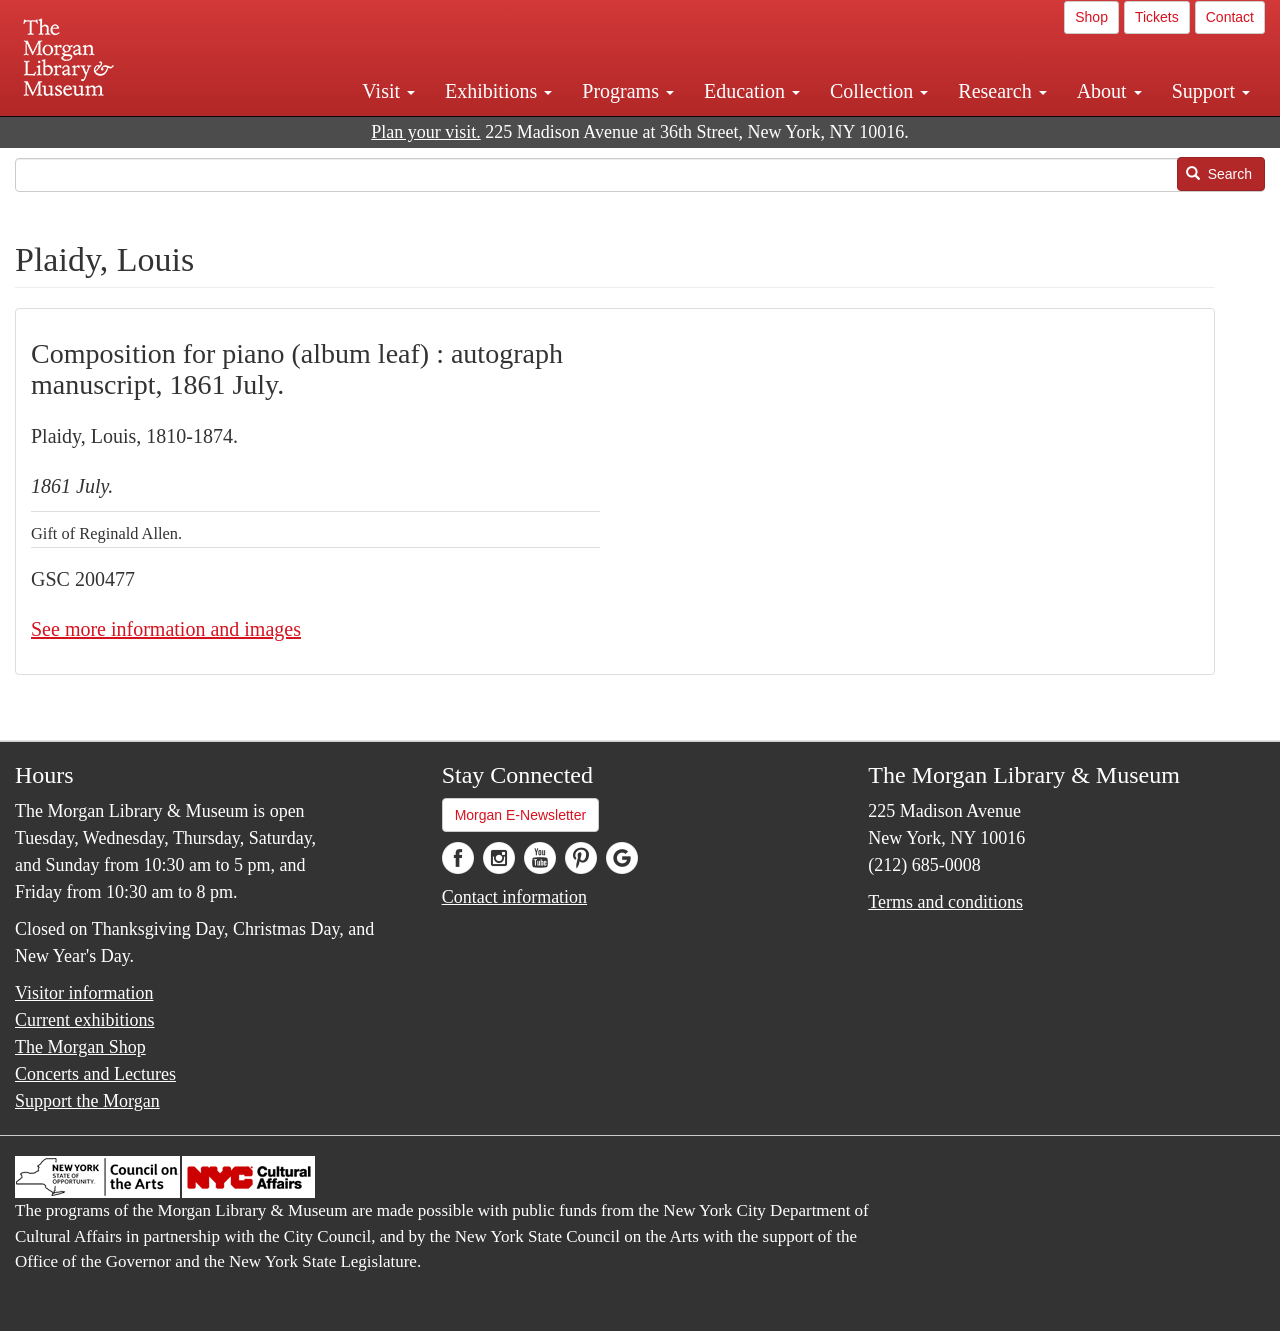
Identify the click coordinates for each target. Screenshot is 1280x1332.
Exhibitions (498, 91)
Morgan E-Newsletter (521, 815)
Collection (879, 91)
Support (1211, 91)
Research (1002, 91)
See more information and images (166, 629)
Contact (1230, 17)
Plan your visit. (426, 132)
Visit (388, 91)
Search (1219, 174)
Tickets (1157, 17)
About (1109, 91)
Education (752, 91)
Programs (628, 91)
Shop (1091, 17)
